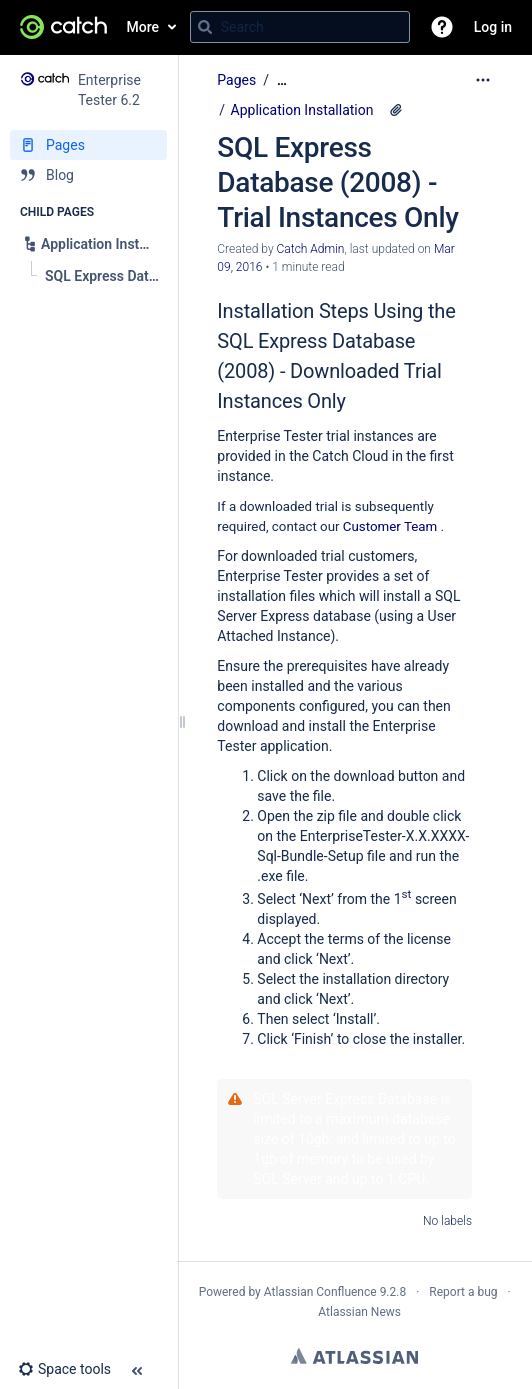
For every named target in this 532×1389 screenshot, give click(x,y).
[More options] (483, 80)
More (143, 27)
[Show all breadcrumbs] (282, 80)
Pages (236, 80)
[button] (442, 27)
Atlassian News (359, 1312)
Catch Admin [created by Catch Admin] (311, 249)
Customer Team (390, 526)
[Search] (205, 27)
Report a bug (463, 1292)
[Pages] (88, 145)
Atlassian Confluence (320, 1292)
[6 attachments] (396, 110)
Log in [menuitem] (493, 27)
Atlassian (354, 1356)
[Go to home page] (63, 27)
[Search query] (300, 27)
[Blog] (88, 175)
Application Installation (302, 110)
